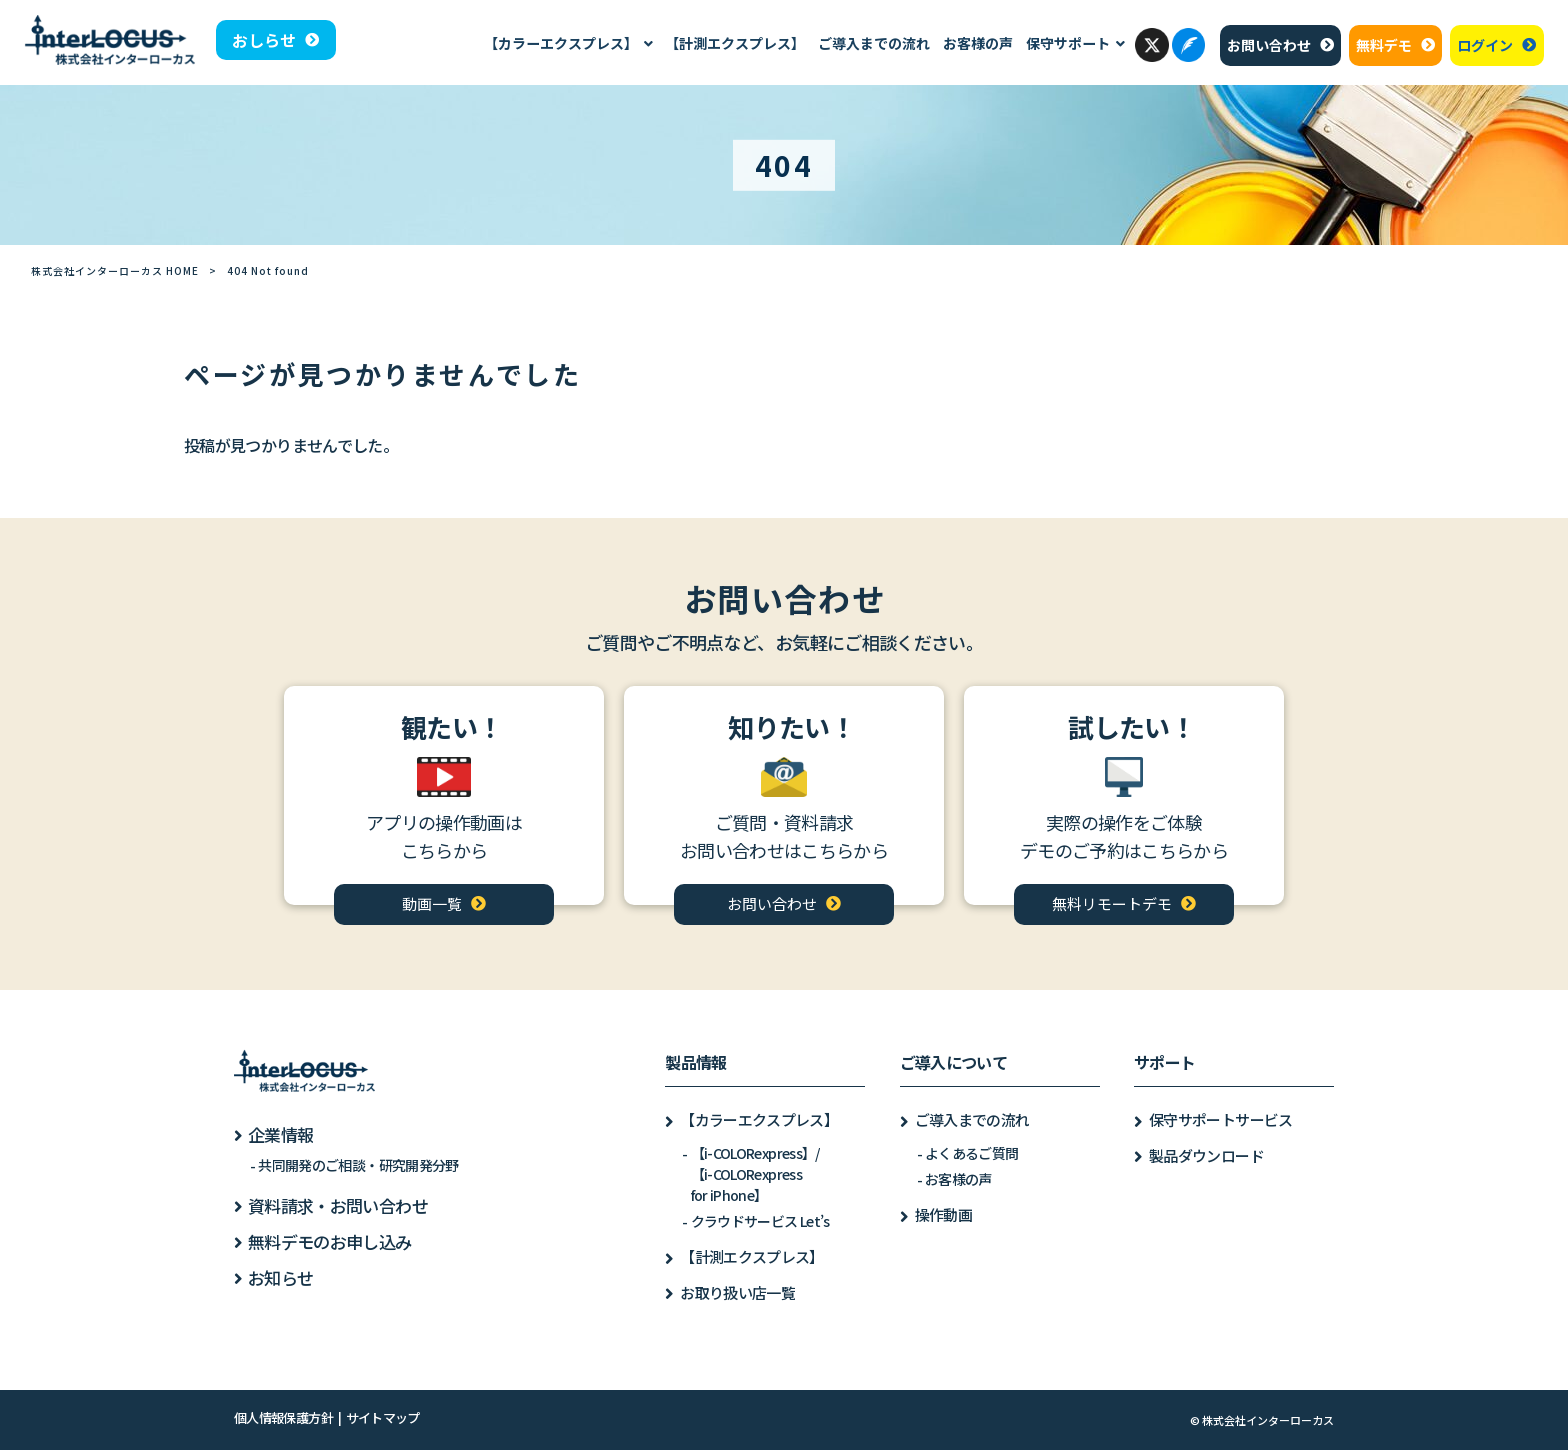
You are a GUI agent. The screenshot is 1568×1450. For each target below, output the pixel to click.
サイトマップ (383, 1417)
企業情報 (280, 1134)
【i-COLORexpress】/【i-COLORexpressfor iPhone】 (755, 1174)
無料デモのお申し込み (330, 1241)
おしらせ (264, 40)
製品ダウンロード (1206, 1155)
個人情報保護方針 (283, 1417)
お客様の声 (958, 1179)
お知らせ (280, 1277)
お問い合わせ (1269, 45)
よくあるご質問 (972, 1153)
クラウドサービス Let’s (760, 1221)
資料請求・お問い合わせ (338, 1205)
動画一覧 (432, 903)
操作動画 (943, 1214)
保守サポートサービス (1221, 1119)
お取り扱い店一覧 (737, 1292)
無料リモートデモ (1112, 903)
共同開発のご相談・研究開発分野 (358, 1165)
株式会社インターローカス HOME (115, 270)
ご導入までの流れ (972, 1119)
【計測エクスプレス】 (752, 1256)
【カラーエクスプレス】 (759, 1119)
